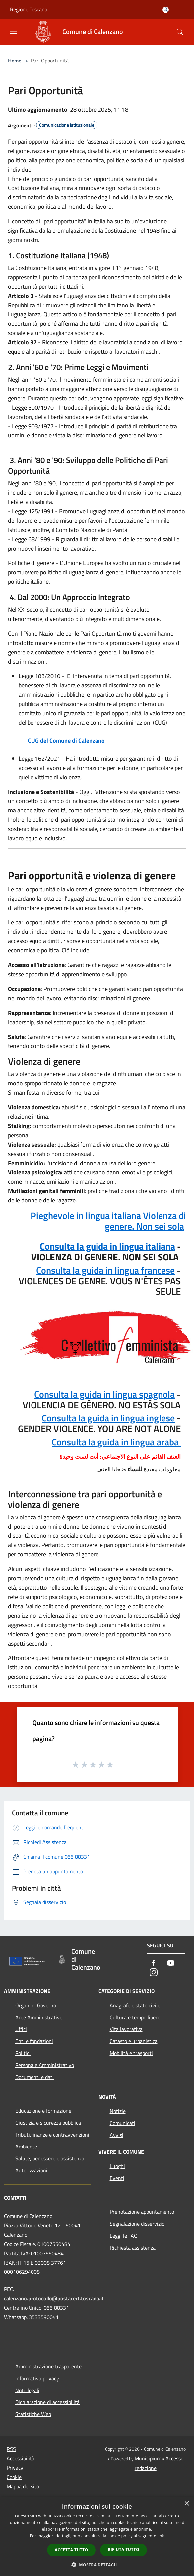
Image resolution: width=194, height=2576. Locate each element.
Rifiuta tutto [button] (123, 2549)
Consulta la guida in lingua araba (116, 1442)
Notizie (118, 2111)
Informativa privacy (37, 2378)
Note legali (27, 2390)
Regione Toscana (28, 9)
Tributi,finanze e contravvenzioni (52, 2135)
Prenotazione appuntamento (142, 2212)
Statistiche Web (33, 2414)
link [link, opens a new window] (160, 2536)
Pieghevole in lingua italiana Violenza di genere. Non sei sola (108, 1220)
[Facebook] (153, 1963)
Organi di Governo (35, 2005)
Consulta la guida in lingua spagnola (104, 1394)
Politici (23, 2053)
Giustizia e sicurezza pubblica (48, 2123)
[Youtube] (170, 1963)
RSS (11, 2449)
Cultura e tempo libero (135, 2017)
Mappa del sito (23, 2486)
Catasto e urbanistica (134, 2041)
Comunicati (122, 2123)
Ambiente (26, 2146)
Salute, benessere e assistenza (49, 2158)
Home (14, 60)
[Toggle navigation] (13, 31)
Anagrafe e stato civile (135, 2005)
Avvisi (116, 2135)
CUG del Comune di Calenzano (66, 740)
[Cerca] (180, 32)
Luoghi (117, 2166)
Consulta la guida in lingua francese (105, 1270)
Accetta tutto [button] (71, 2550)
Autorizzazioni (31, 2170)
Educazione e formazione (43, 2111)
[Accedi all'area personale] (166, 10)
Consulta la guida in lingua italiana (107, 1246)
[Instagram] (153, 1973)
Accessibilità (20, 2458)
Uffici (21, 2029)
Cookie (14, 2477)
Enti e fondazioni (34, 2041)
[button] (97, 2564)
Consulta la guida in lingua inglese (108, 1418)
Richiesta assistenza (133, 2248)
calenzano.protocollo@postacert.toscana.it (54, 2298)
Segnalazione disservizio (137, 2224)
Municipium (148, 2458)
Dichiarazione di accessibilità (47, 2402)
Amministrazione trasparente (48, 2366)
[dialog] (97, 2536)
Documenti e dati (34, 2077)
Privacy (15, 2468)
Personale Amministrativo (44, 2065)
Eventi (117, 2178)
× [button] (186, 2503)
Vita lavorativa (126, 2029)
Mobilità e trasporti (131, 2053)
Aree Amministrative (38, 2017)
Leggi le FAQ (124, 2236)
